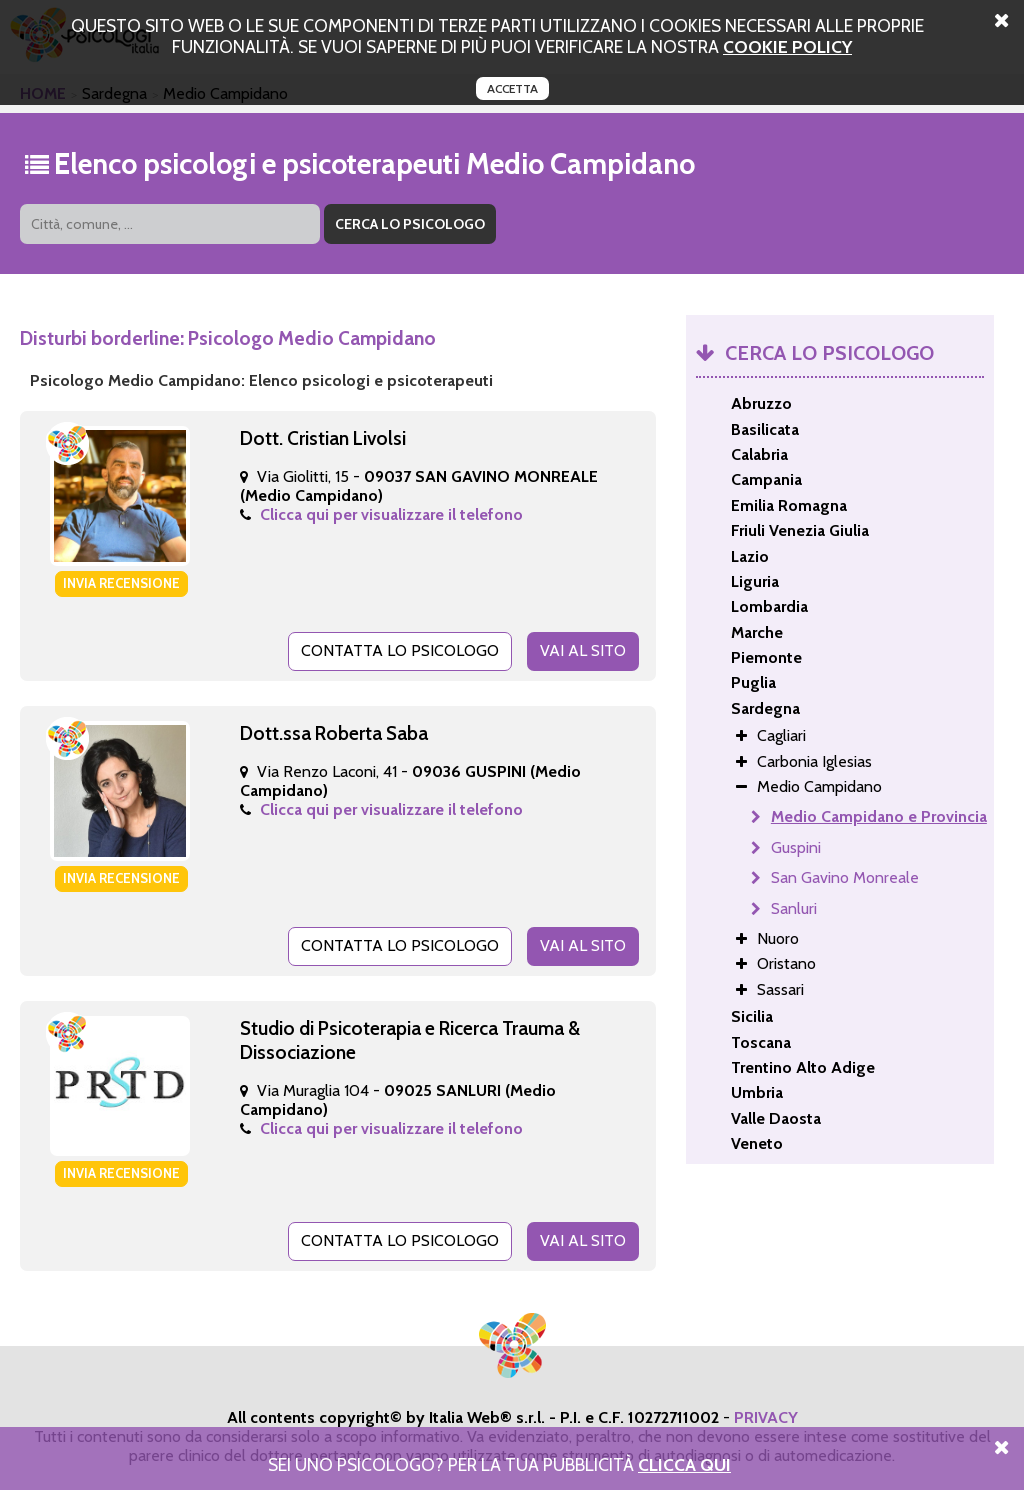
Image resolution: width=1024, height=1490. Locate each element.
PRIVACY (766, 1417)
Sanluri (794, 908)
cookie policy (787, 46)
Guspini (796, 847)
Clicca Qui (684, 1464)
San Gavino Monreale (845, 877)
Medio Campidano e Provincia (879, 816)
